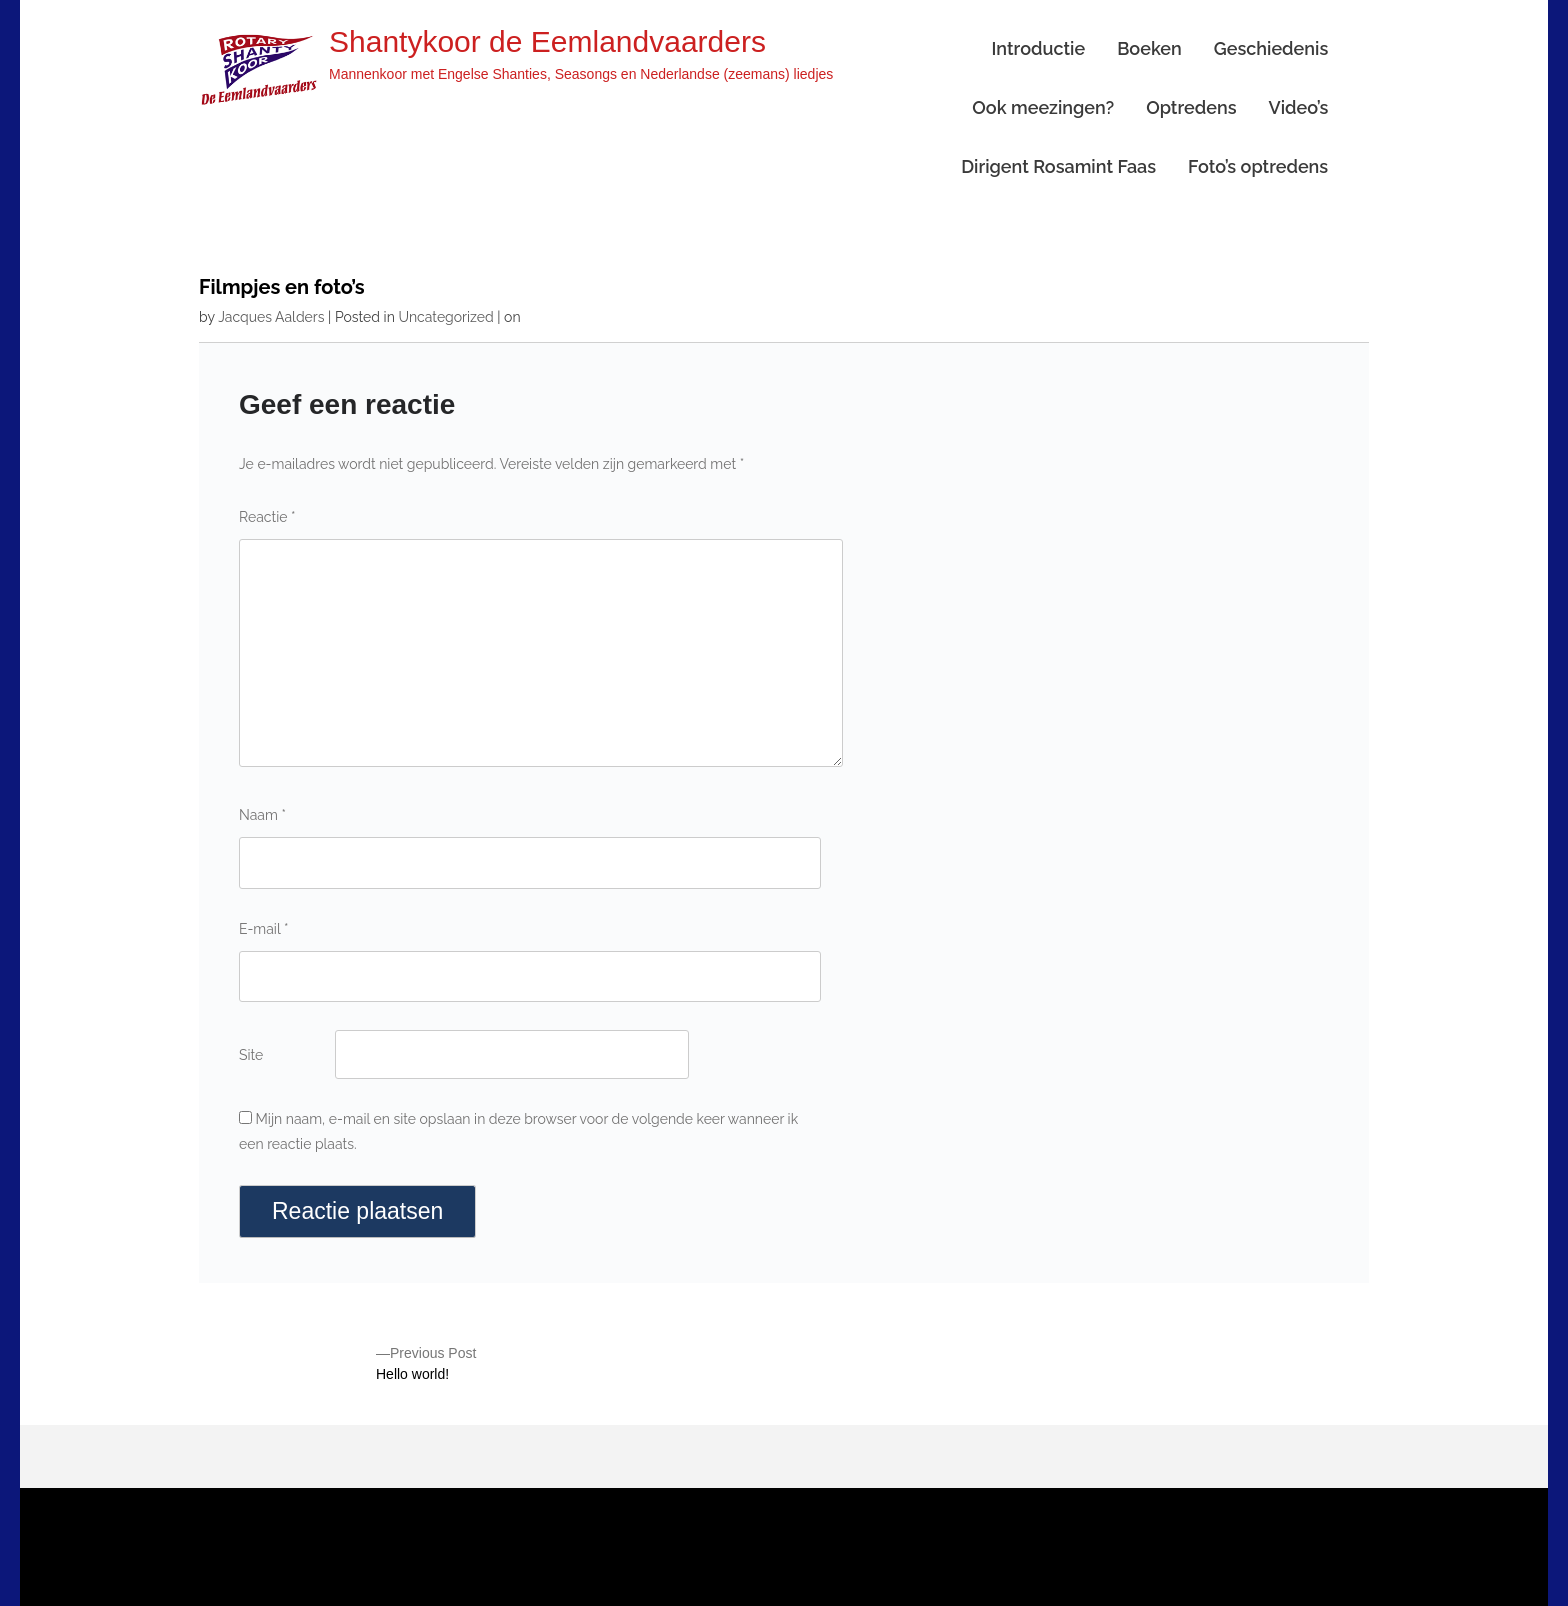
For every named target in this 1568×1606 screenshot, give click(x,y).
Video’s (1298, 107)
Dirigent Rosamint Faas (1058, 166)
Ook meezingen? (1043, 107)
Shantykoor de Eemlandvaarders (547, 41)
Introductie (1038, 48)
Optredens (1191, 107)
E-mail (263, 929)
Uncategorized (445, 317)
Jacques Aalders (271, 317)
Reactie (267, 517)
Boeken (1149, 48)
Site (251, 1055)
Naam (262, 815)
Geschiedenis (1271, 48)
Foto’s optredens (1258, 166)
